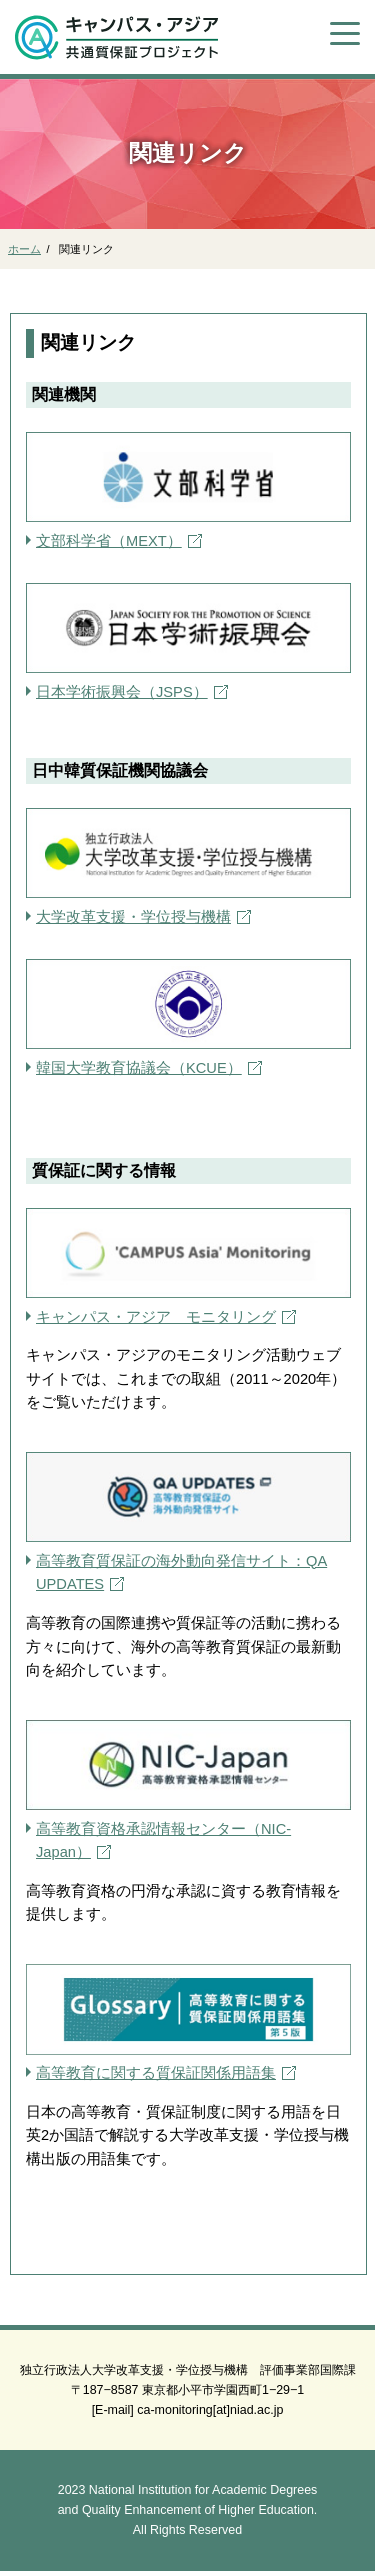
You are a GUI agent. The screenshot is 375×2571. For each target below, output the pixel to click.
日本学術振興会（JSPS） (122, 692)
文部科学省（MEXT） (109, 541)
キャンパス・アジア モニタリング (156, 1317)
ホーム (24, 249)
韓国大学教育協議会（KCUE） (139, 1068)
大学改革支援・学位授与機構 (133, 917)
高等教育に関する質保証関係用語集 (156, 2073)
